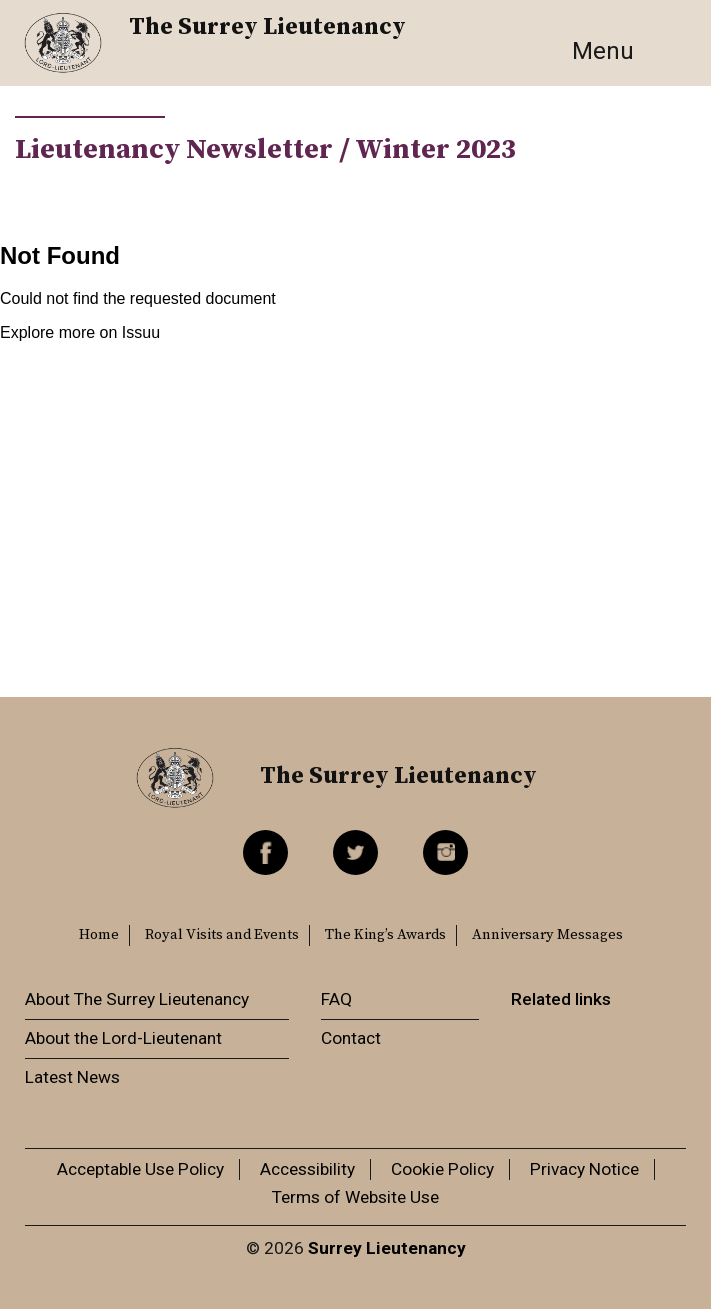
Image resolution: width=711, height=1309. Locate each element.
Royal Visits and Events (222, 935)
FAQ (336, 999)
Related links (561, 999)
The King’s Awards (385, 935)
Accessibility (307, 1169)
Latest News (72, 1077)
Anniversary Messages (547, 935)
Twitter (355, 852)
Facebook (265, 852)
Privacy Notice (584, 1169)
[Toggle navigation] (625, 51)
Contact (351, 1038)
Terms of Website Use (355, 1197)
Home (99, 935)
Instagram (445, 852)
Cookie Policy (442, 1169)
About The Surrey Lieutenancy (137, 999)
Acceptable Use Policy (140, 1169)
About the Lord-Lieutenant (123, 1038)
